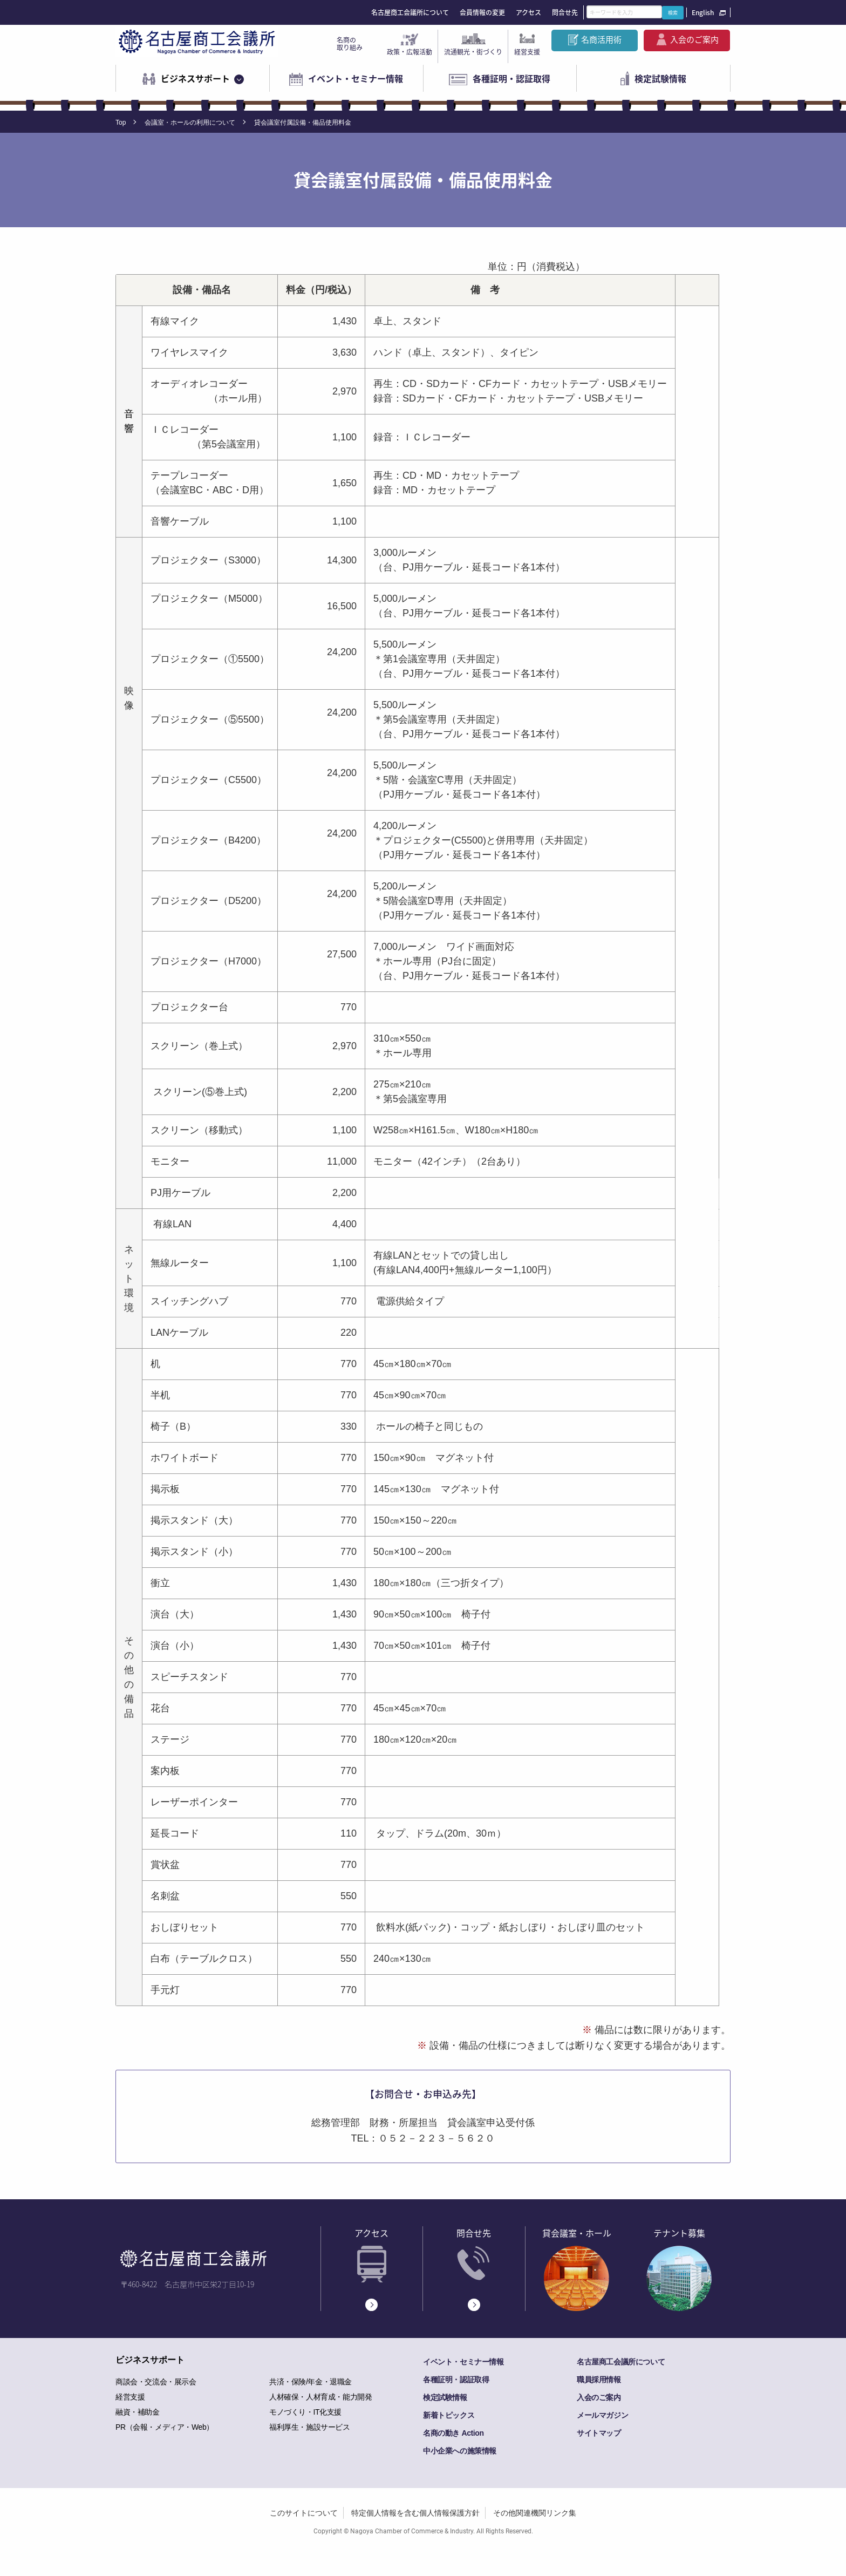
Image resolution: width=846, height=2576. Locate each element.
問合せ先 (565, 12)
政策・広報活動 (409, 52)
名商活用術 (601, 39)
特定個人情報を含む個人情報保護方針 (415, 2513)
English (703, 12)
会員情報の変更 (482, 12)
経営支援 (527, 52)
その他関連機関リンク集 (534, 2513)
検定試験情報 (660, 78)
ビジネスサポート (195, 78)
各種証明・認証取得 (511, 78)
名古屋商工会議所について (410, 12)
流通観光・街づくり (473, 52)
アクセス (528, 12)
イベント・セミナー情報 (355, 78)
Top (120, 122)
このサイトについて (304, 2513)
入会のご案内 (694, 39)
